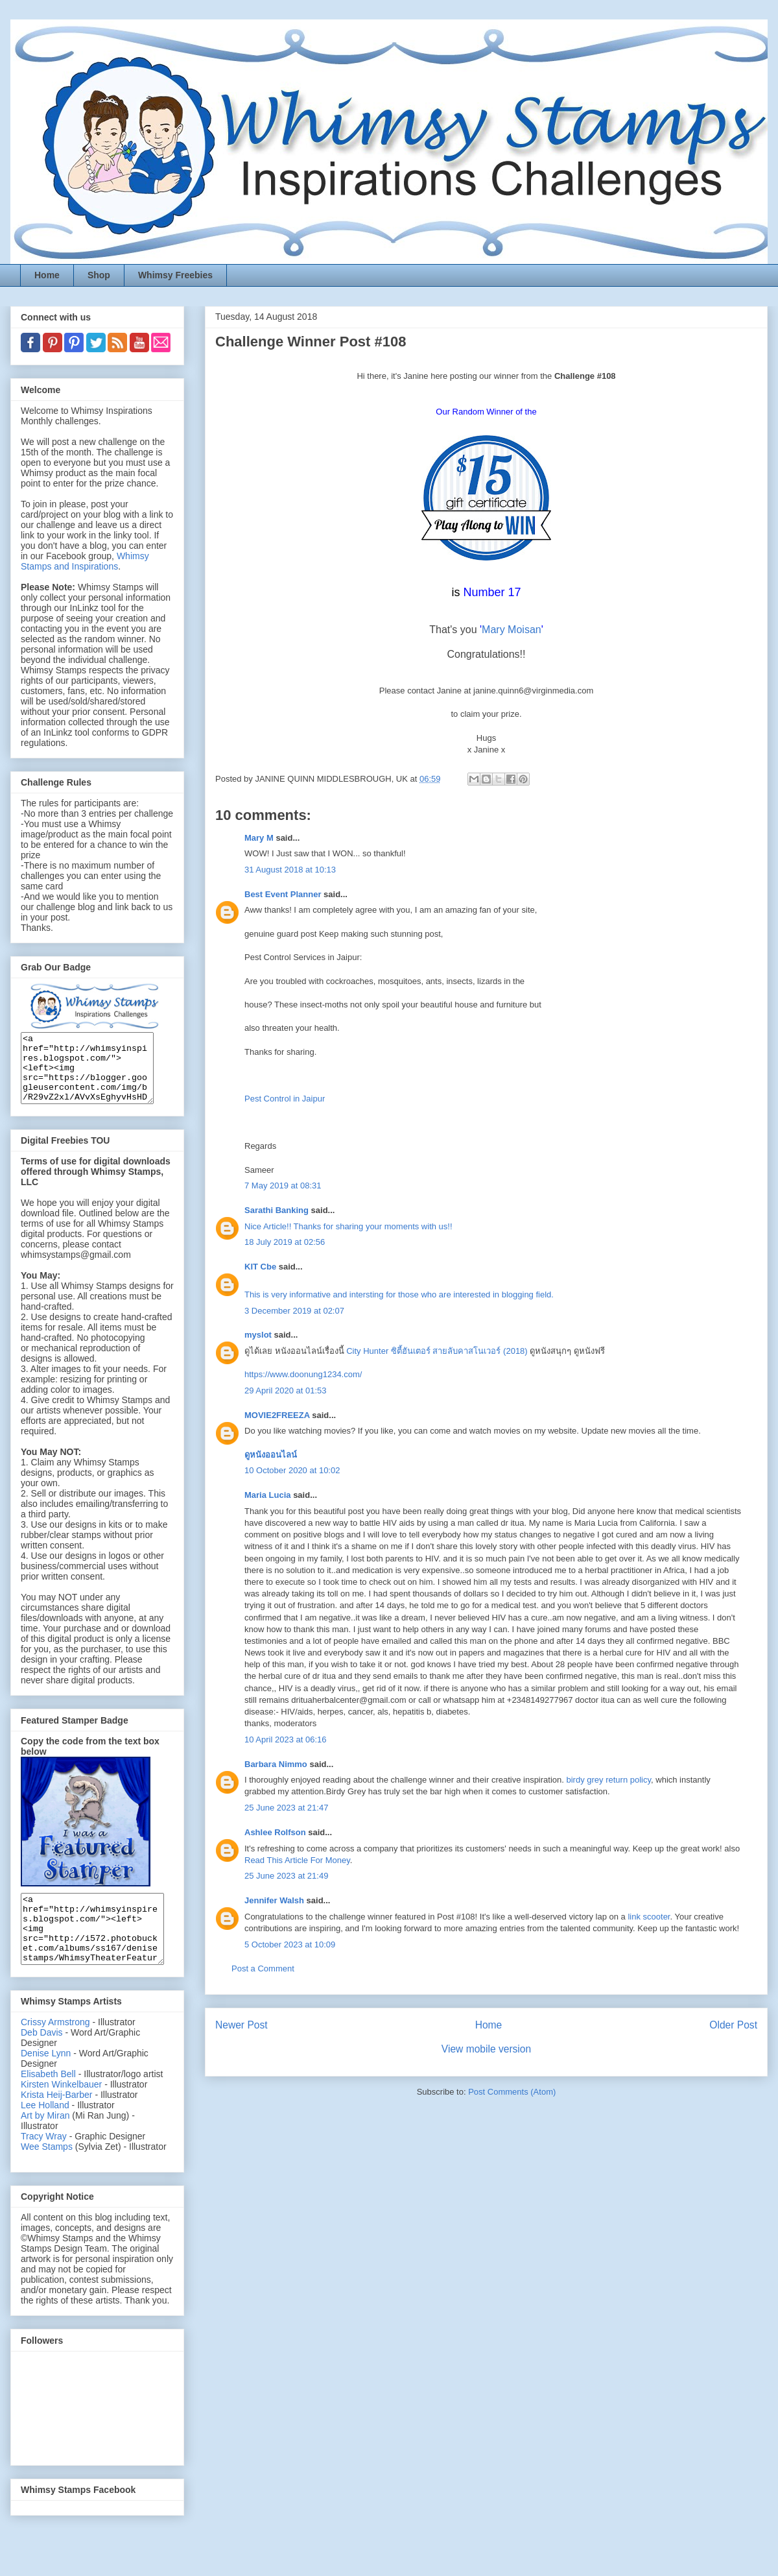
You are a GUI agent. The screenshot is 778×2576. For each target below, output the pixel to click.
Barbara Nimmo (275, 1764)
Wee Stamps (47, 2174)
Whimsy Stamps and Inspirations (85, 561)
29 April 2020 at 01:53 (285, 1390)
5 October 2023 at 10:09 (289, 1944)
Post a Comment (262, 1968)
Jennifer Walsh (274, 1900)
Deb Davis (42, 2059)
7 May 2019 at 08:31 (283, 1185)
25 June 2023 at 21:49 (286, 1876)
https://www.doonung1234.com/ (303, 1374)
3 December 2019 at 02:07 (294, 1311)
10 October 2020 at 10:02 (292, 1470)
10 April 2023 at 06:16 (285, 1739)
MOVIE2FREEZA (277, 1415)
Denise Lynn (46, 2080)
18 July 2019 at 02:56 (284, 1242)
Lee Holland (45, 2132)
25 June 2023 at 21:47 (286, 1807)
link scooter (649, 1916)
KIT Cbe (260, 1266)
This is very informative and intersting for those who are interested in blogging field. (399, 1294)
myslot (258, 1335)
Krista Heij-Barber (58, 2122)
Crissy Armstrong (55, 2049)
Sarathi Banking (276, 1210)
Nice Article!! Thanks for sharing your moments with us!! (348, 1226)
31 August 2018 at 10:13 (290, 869)
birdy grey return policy (609, 1780)
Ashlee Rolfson (275, 1832)
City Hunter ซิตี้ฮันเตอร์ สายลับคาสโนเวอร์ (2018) (436, 1351)
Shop (99, 275)
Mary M (259, 838)
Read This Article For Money (297, 1860)
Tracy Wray (44, 2163)
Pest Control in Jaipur (284, 1098)
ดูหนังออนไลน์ (270, 1455)
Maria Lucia (267, 1495)
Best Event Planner (283, 894)
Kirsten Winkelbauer (61, 2111)
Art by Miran (45, 2142)
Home (47, 275)
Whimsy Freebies (175, 275)
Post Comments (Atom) (512, 2092)
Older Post (733, 2024)
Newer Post (241, 2024)
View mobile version (486, 2048)
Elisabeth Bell (48, 2101)
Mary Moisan (511, 629)
